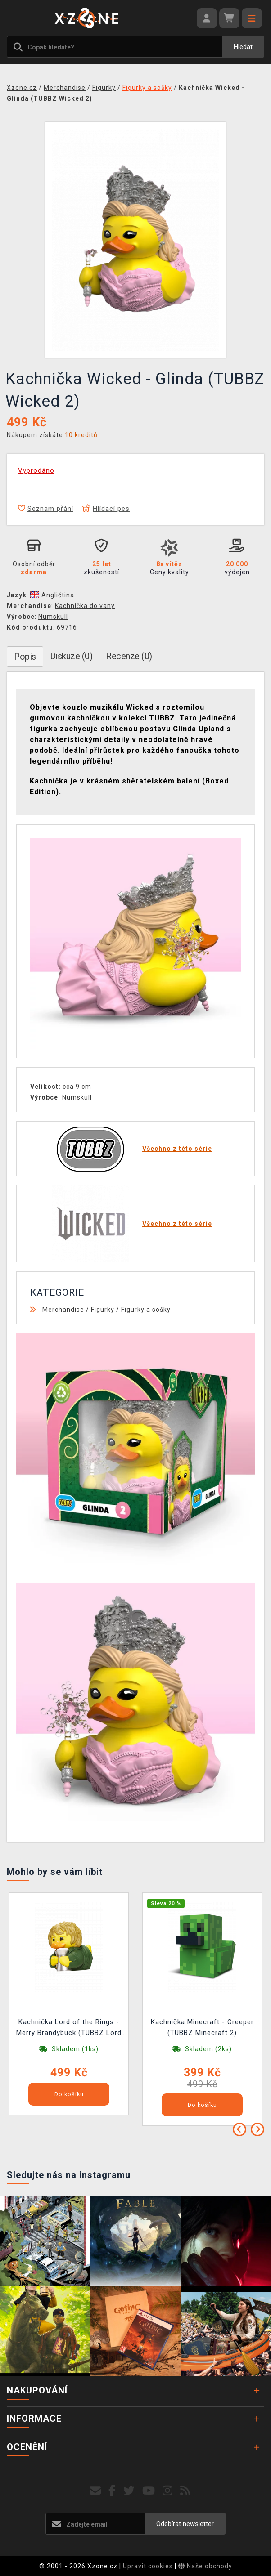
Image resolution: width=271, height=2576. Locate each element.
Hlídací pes (106, 509)
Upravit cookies (148, 2566)
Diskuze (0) (71, 656)
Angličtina (52, 595)
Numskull (53, 616)
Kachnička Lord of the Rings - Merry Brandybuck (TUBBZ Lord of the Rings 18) (69, 2028)
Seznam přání (45, 509)
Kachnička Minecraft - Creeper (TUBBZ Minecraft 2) (202, 2027)
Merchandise (63, 1309)
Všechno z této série (177, 1148)
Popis (25, 656)
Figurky (102, 1309)
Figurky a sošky (146, 1309)
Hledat (243, 47)
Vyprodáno (36, 470)
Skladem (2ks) (208, 2049)
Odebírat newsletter (185, 2524)
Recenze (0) (129, 656)
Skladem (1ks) (75, 2049)
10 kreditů (81, 434)
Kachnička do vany (85, 605)
